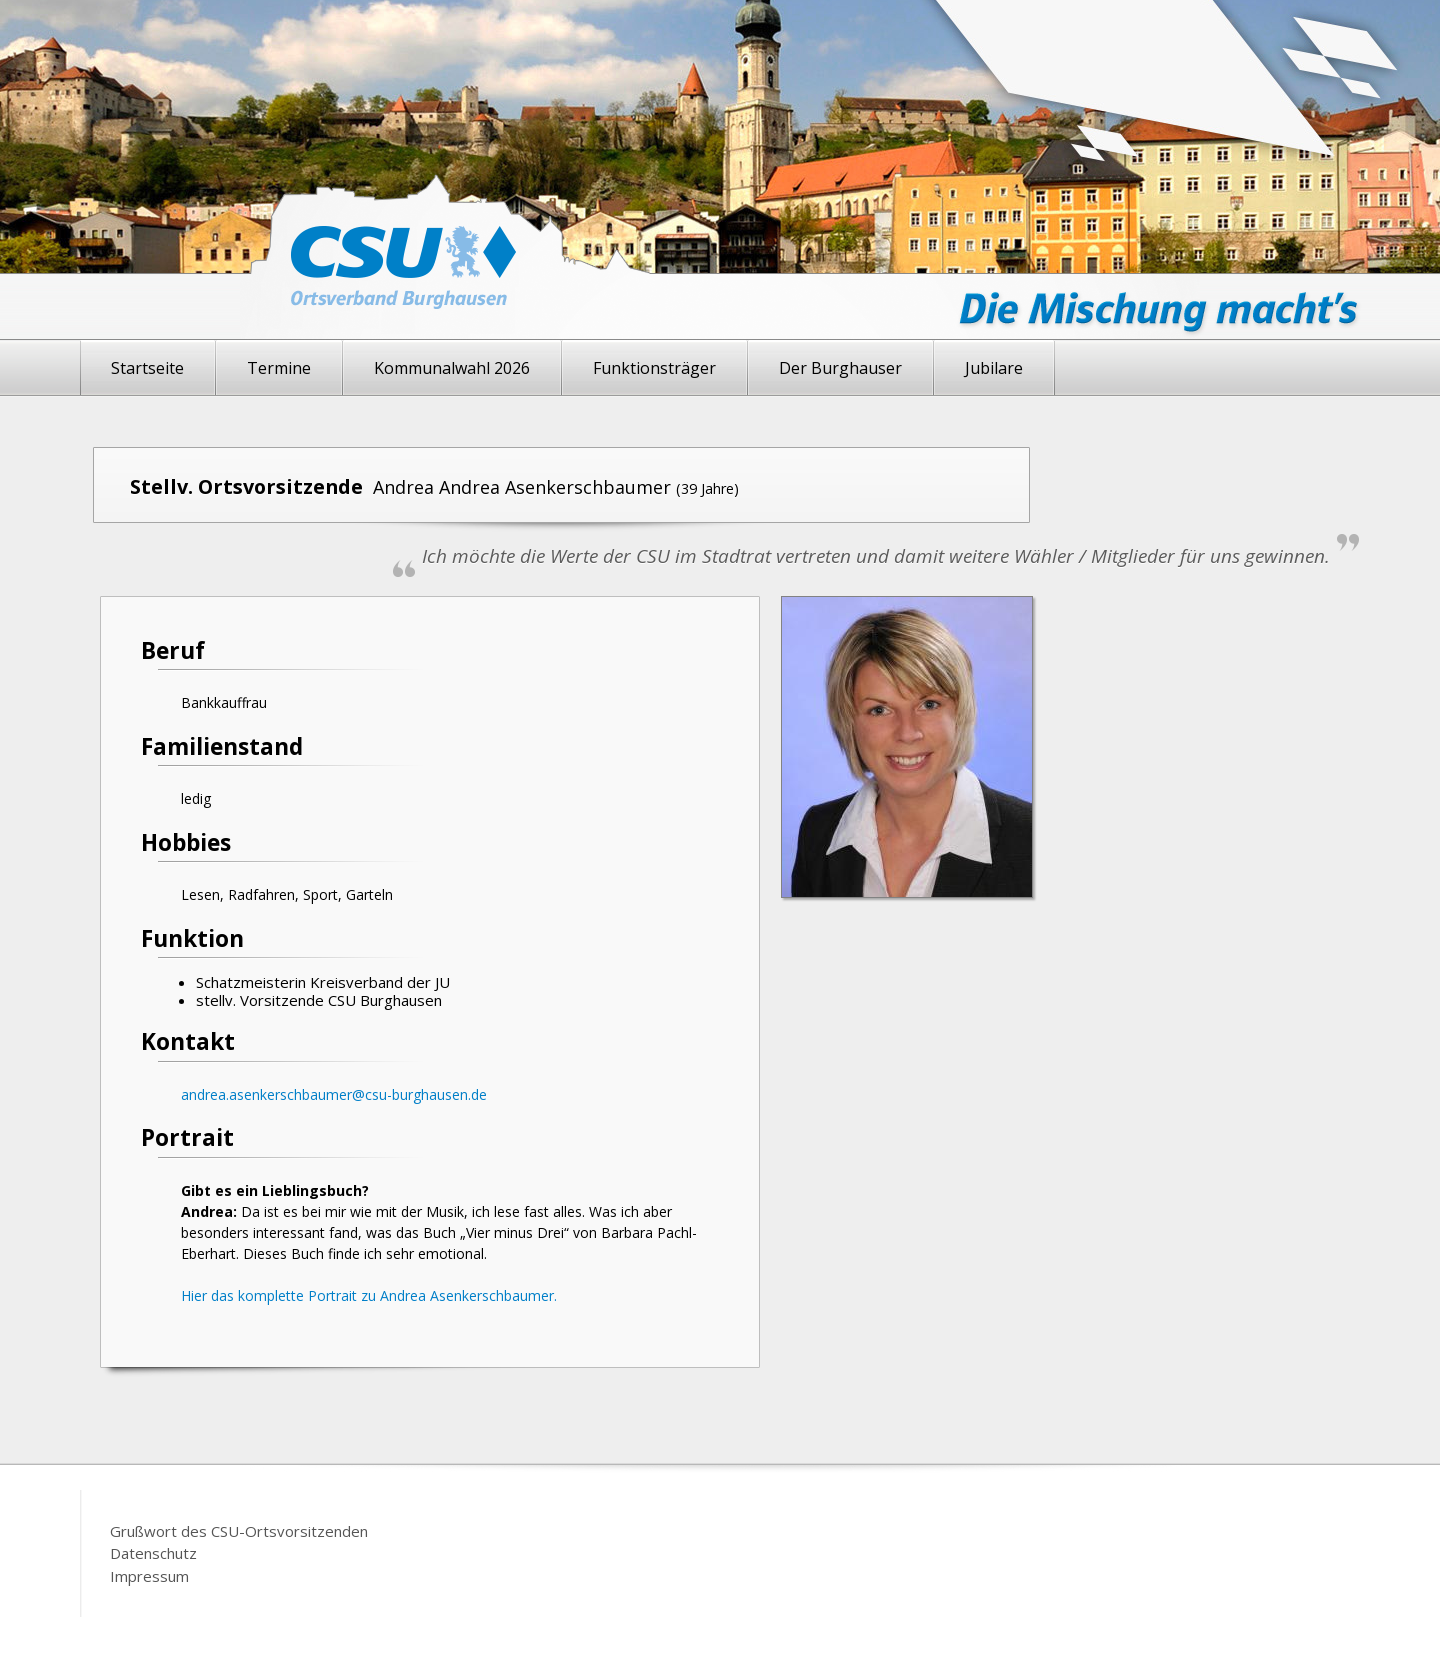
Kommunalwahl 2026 (452, 368)
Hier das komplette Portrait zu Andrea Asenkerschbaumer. (369, 1295)
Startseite (147, 368)
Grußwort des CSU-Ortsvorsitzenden (239, 1531)
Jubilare (994, 368)
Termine (279, 368)
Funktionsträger (654, 368)
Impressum (149, 1576)
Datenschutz (153, 1553)
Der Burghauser (840, 368)
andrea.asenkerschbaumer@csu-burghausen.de (334, 1094)
